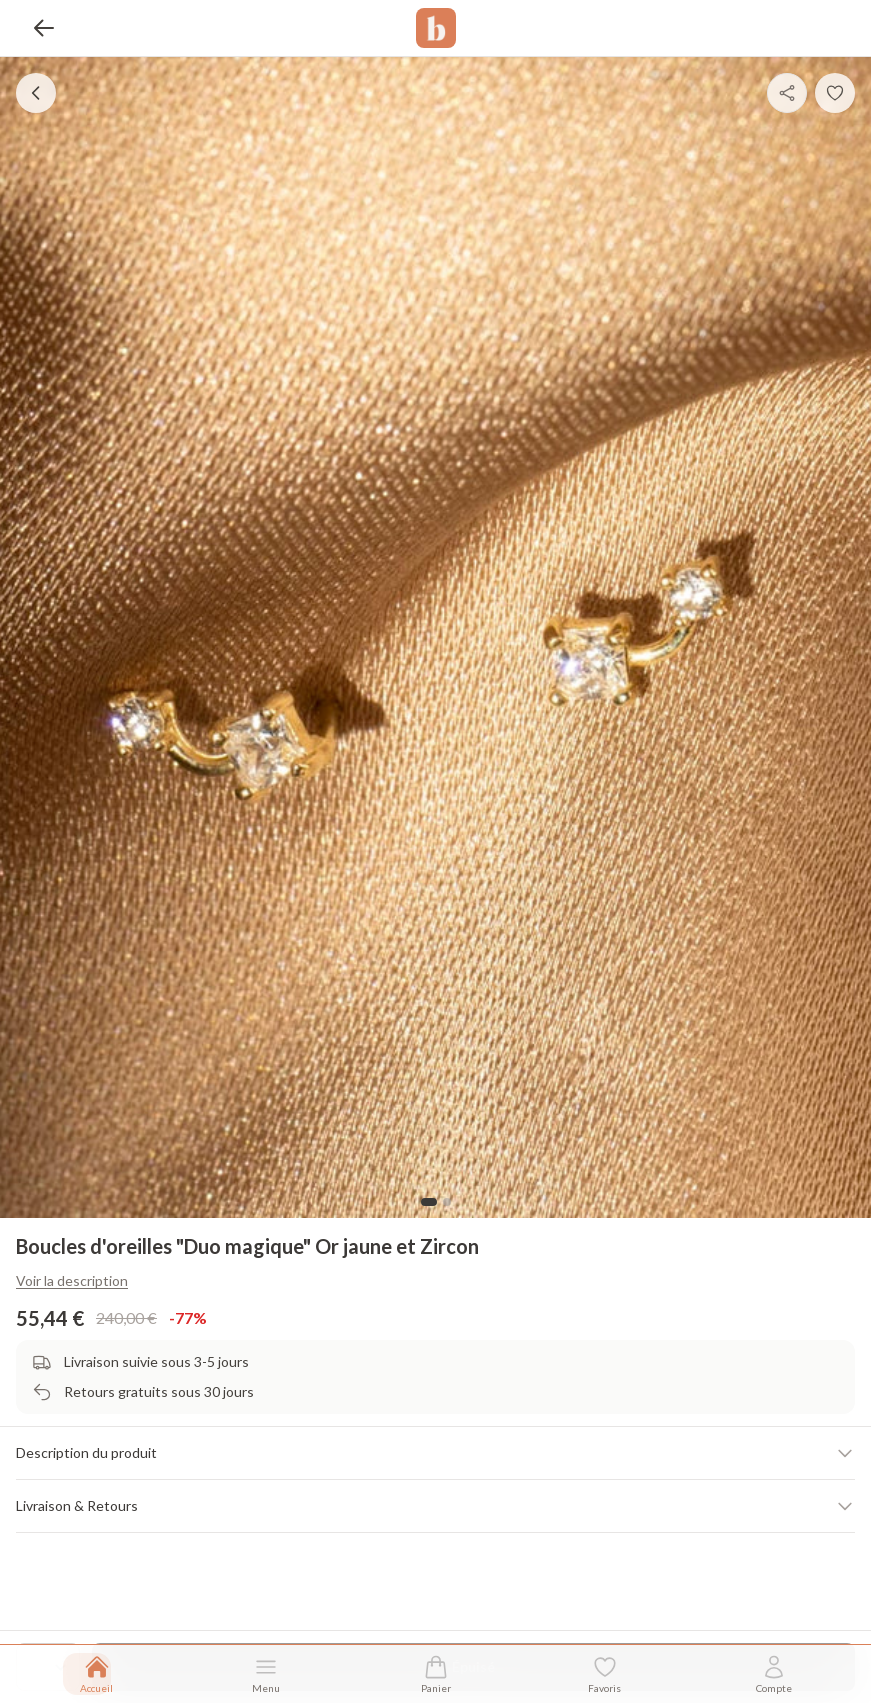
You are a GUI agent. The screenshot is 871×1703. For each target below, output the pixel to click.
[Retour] (44, 28)
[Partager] (787, 93)
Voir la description (72, 1280)
